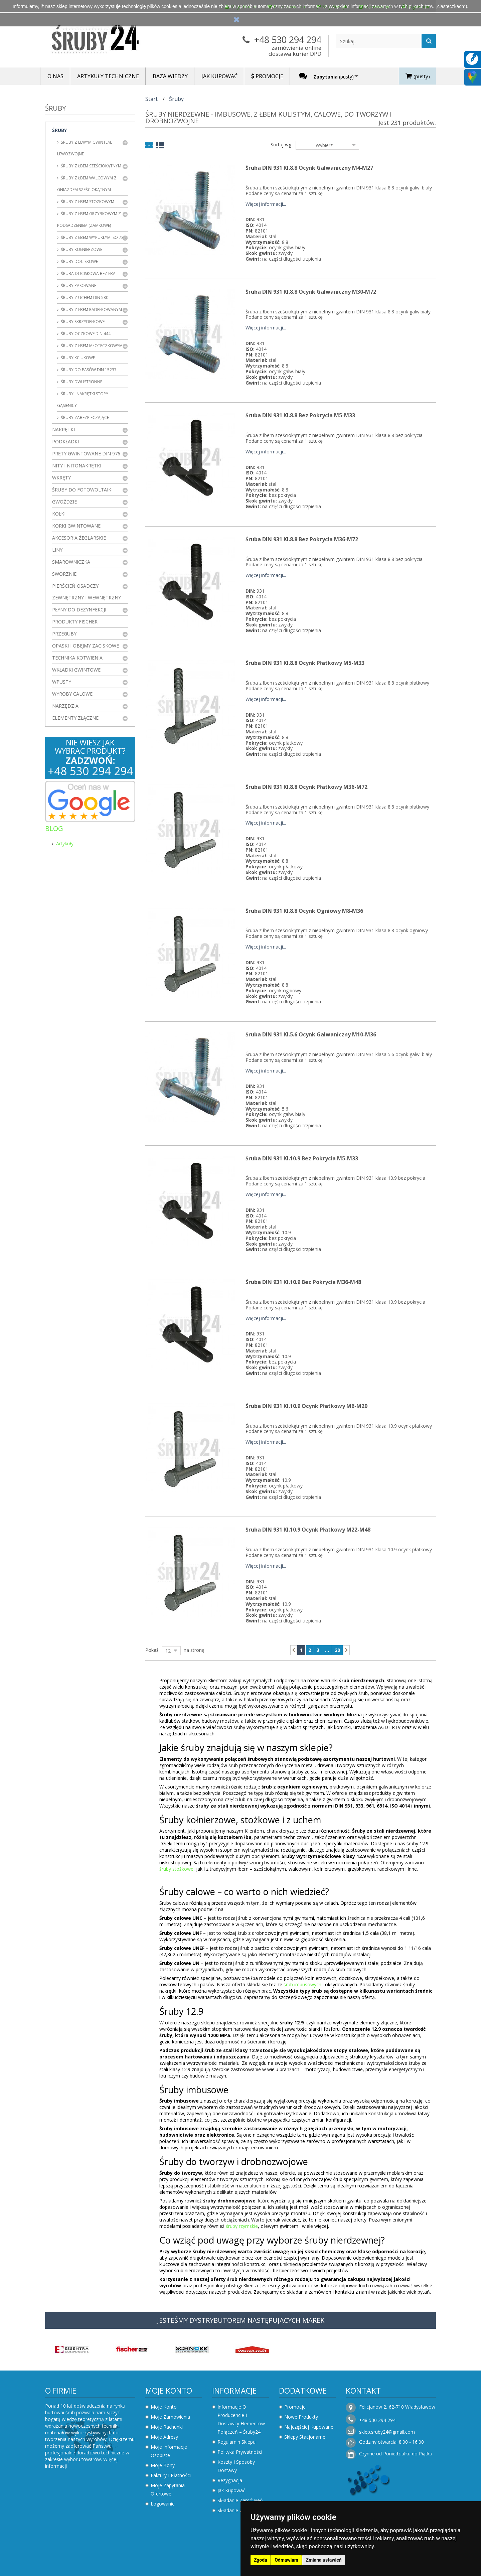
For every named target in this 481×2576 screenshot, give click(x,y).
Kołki (58, 514)
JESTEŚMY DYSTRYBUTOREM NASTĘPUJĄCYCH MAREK (240, 2320)
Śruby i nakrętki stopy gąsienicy (82, 399)
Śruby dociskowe (79, 261)
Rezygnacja (229, 2480)
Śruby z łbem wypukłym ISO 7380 (94, 237)
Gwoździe (64, 501)
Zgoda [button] (260, 2560)
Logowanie (163, 2503)
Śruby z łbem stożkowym (87, 201)
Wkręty (61, 477)
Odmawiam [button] (286, 2560)
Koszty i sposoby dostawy (236, 2466)
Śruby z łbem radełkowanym (91, 309)
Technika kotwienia (77, 658)
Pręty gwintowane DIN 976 (86, 453)
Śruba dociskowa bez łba (88, 273)
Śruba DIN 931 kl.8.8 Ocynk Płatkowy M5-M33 (305, 663)
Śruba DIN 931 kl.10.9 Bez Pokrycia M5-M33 (302, 1158)
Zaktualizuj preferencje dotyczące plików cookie (52, 2573)
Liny (57, 550)
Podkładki (65, 441)
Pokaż (152, 1650)
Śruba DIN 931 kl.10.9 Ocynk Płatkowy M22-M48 (308, 1529)
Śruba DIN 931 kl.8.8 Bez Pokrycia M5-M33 (300, 415)
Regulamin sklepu (236, 2442)
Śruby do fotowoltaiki (82, 489)
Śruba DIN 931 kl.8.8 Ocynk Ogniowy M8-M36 (304, 910)
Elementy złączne (75, 718)
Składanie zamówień (240, 2500)
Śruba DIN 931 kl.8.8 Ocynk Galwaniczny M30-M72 (311, 291)
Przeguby (64, 633)
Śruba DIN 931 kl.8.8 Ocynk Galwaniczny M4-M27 (309, 167)
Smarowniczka (71, 562)
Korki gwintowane (76, 526)
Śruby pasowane (78, 285)
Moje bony (163, 2465)
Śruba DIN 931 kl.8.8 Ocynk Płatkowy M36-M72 (306, 787)
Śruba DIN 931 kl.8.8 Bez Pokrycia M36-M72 (302, 539)
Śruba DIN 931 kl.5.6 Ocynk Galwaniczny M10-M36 (311, 1034)
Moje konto (168, 2390)
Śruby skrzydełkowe (82, 321)
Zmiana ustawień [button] (323, 2560)
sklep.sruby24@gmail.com (387, 2432)
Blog (54, 828)
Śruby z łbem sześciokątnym (90, 166)
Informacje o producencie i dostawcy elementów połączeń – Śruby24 (241, 2419)
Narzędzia (65, 706)
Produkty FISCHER (75, 621)
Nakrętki (63, 429)
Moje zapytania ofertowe (168, 2489)
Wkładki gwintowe (76, 670)
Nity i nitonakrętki (76, 465)
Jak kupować (231, 2490)
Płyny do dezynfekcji (79, 609)
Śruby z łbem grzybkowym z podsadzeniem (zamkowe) (89, 219)
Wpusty (61, 682)
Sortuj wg (281, 144)
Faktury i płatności (171, 2475)
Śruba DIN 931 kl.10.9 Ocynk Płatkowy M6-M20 (306, 1406)
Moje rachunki (167, 2427)
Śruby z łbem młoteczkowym (91, 345)
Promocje (295, 2407)
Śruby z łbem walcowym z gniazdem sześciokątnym (87, 183)
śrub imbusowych (302, 1984)
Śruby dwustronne (81, 382)
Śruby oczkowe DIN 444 (85, 333)
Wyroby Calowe (72, 694)
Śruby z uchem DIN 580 (84, 297)
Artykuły (64, 843)
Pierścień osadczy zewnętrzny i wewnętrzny (86, 592)
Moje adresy (164, 2437)
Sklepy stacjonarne (304, 2437)
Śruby (59, 130)
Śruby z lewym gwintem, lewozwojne (84, 148)
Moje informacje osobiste (169, 2451)
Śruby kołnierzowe (81, 249)
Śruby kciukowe (77, 358)
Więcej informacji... (266, 204)
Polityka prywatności (239, 2452)
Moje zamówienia (170, 2417)
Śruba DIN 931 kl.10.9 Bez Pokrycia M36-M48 (303, 1282)
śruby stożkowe (176, 1869)
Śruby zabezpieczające (84, 417)
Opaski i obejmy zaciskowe (85, 645)
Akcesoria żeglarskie (79, 538)
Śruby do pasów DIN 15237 (88, 370)
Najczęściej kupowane (308, 2427)
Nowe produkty (301, 2417)
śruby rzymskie (242, 2226)
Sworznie (64, 574)
